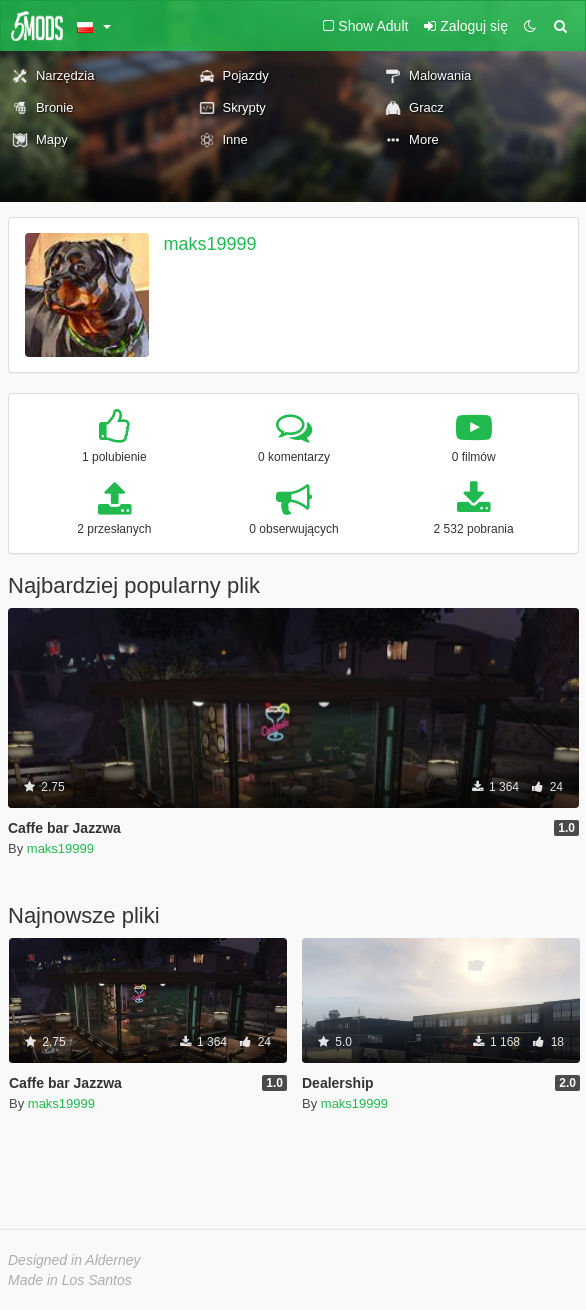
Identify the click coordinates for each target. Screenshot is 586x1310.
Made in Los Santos (70, 1280)
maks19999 (210, 244)
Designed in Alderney (74, 1260)
